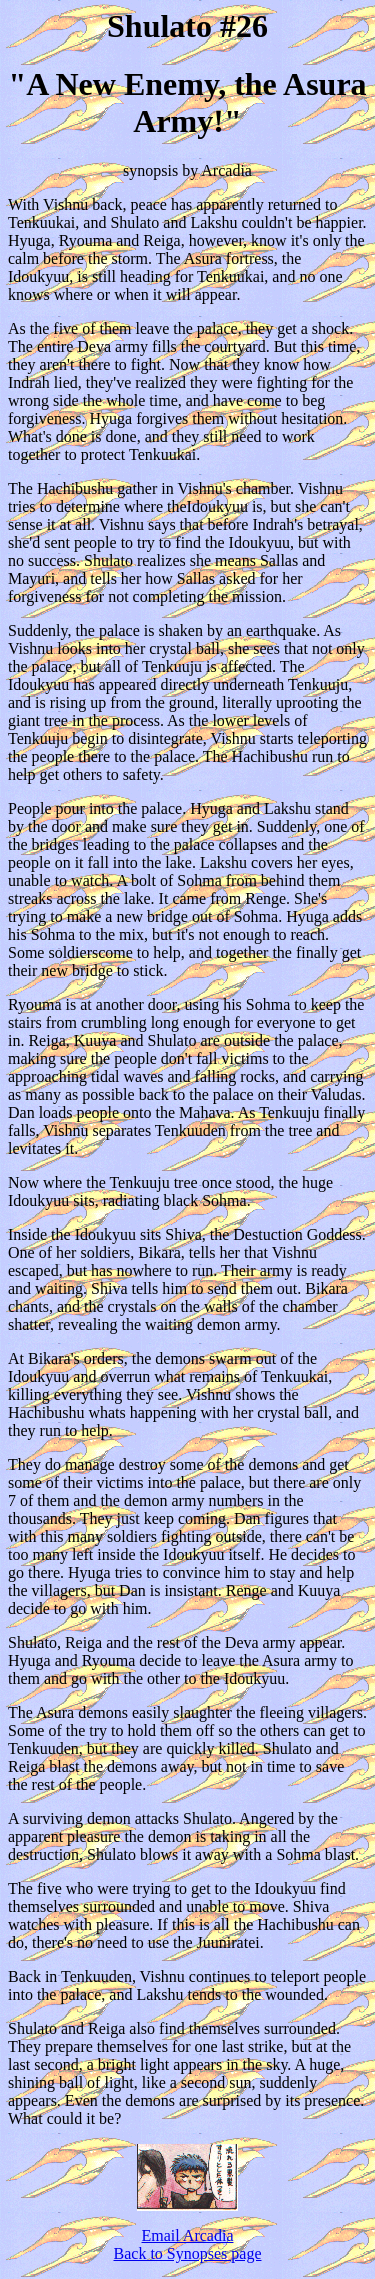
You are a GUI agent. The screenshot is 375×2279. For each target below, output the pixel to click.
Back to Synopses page (188, 2253)
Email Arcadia (188, 2235)
